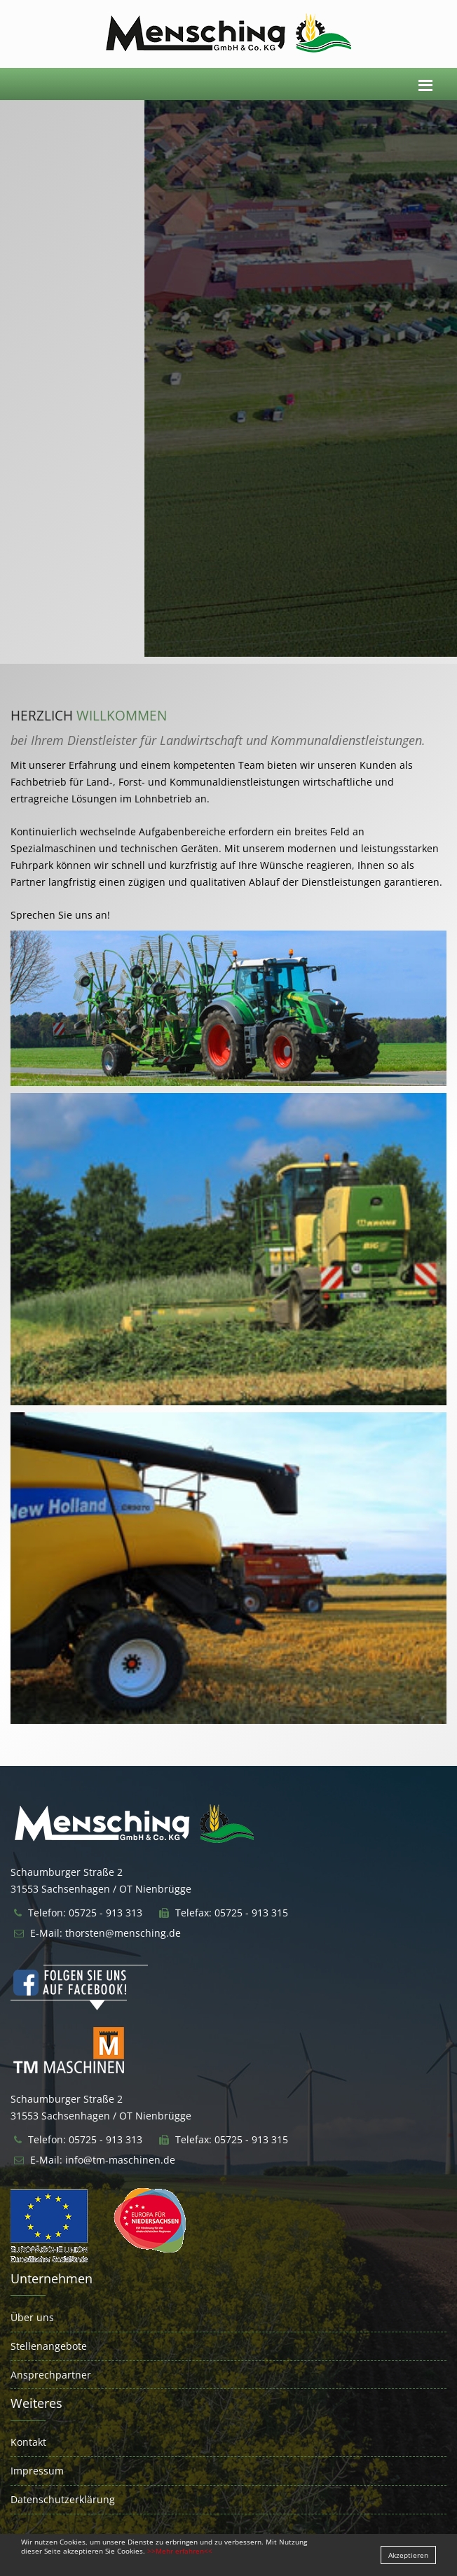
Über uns (32, 2317)
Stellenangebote (49, 2346)
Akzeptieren (408, 2555)
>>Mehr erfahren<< (179, 2551)
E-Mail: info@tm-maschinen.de (102, 2159)
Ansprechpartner (51, 2374)
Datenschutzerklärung (63, 2499)
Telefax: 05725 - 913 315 (231, 1912)
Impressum (37, 2470)
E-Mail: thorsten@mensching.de (105, 1933)
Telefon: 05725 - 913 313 (85, 1912)
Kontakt (28, 2442)
